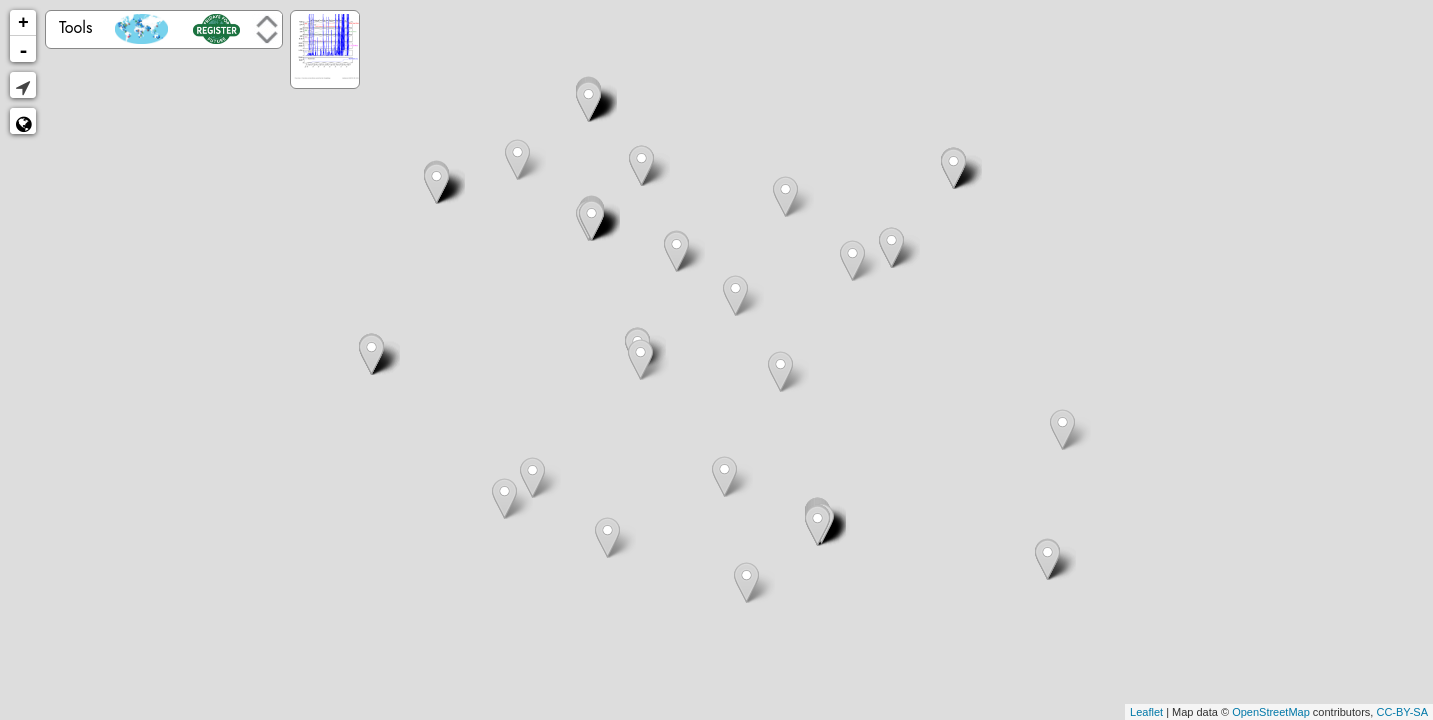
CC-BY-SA (1402, 712)
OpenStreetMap (1271, 712)
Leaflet (1146, 712)
